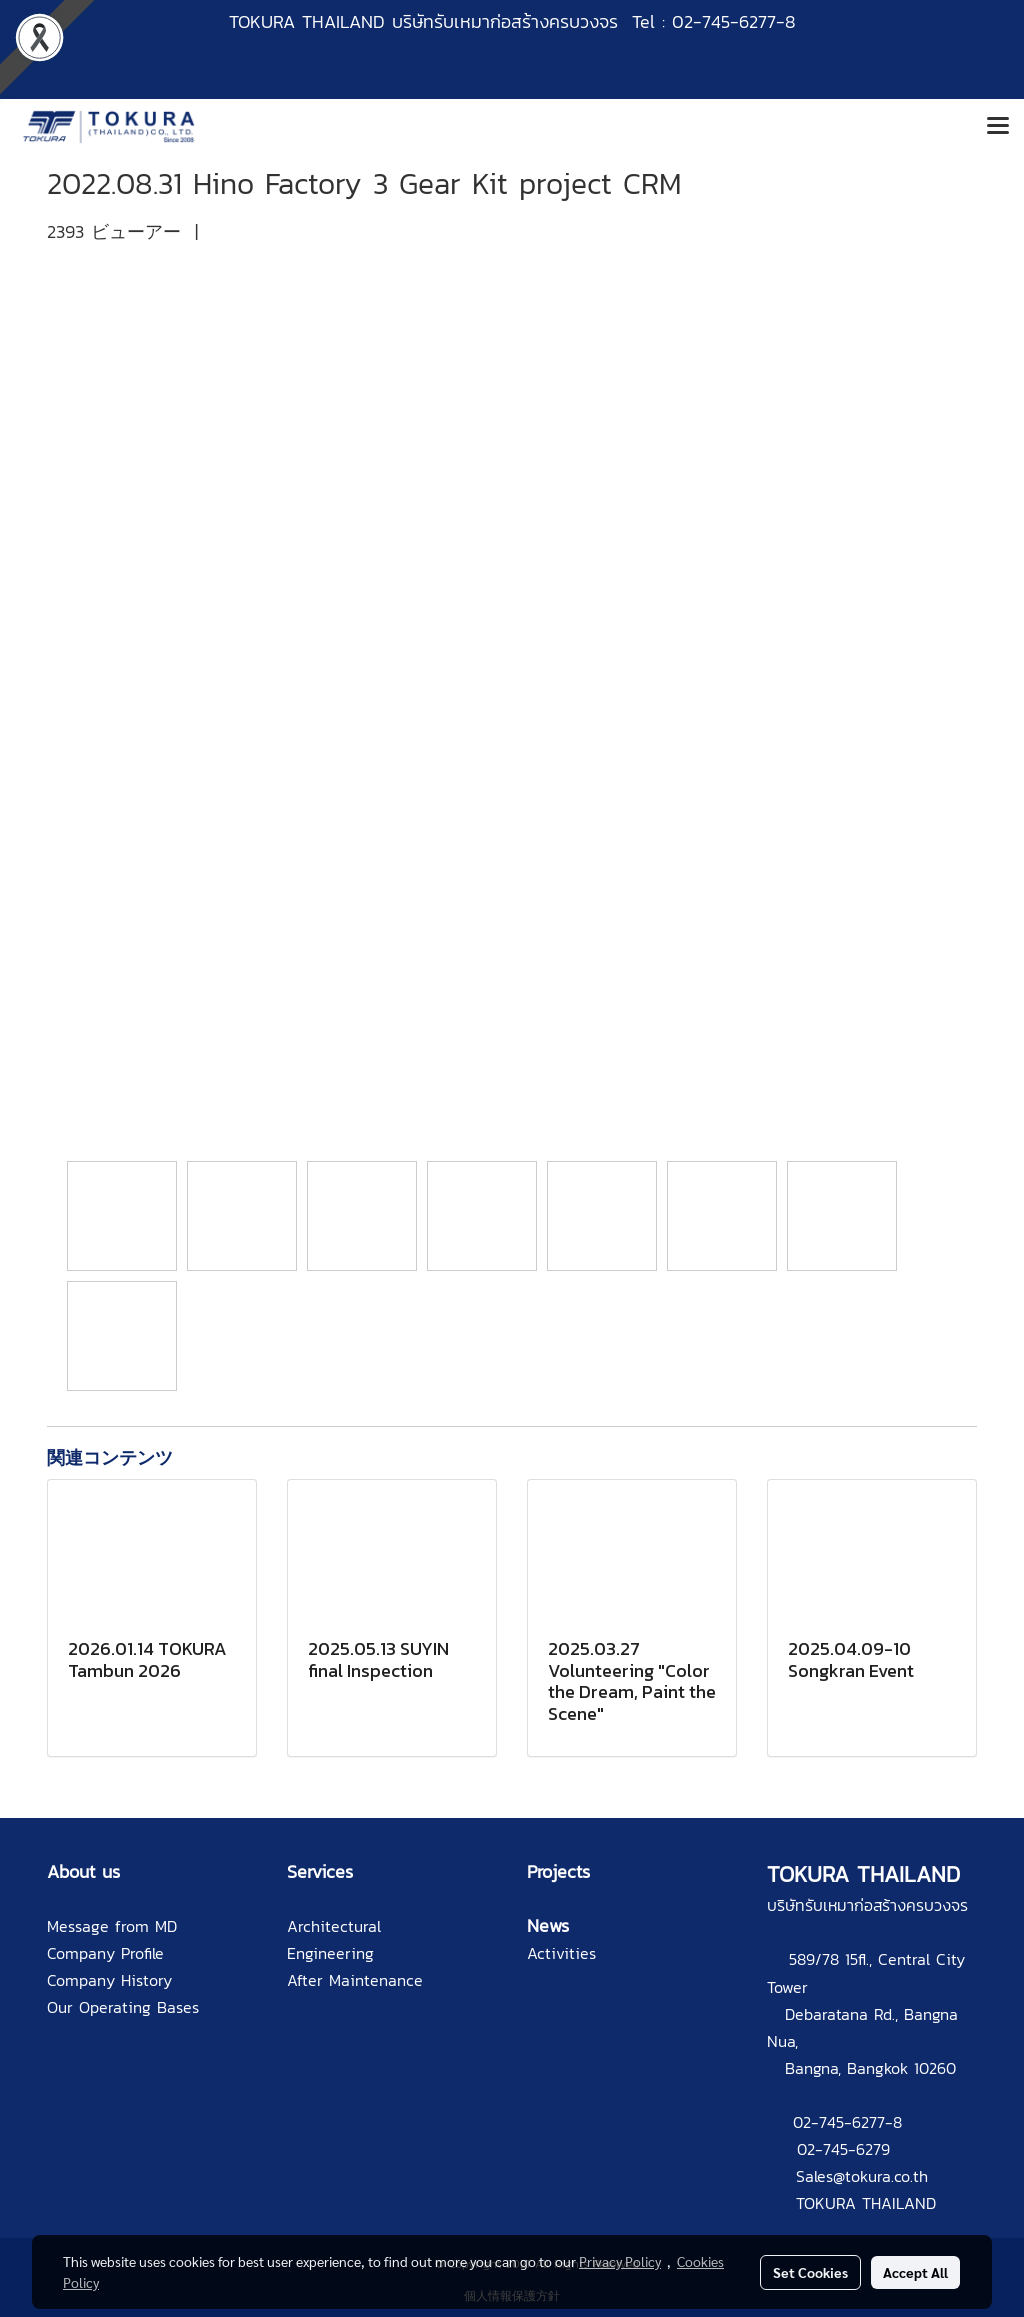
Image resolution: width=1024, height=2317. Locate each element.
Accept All (915, 2272)
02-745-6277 (839, 2122)
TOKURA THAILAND (866, 2203)
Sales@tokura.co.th (862, 2176)
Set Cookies (810, 2272)
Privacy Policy (620, 2261)
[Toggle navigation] (998, 127)
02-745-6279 (843, 2149)
